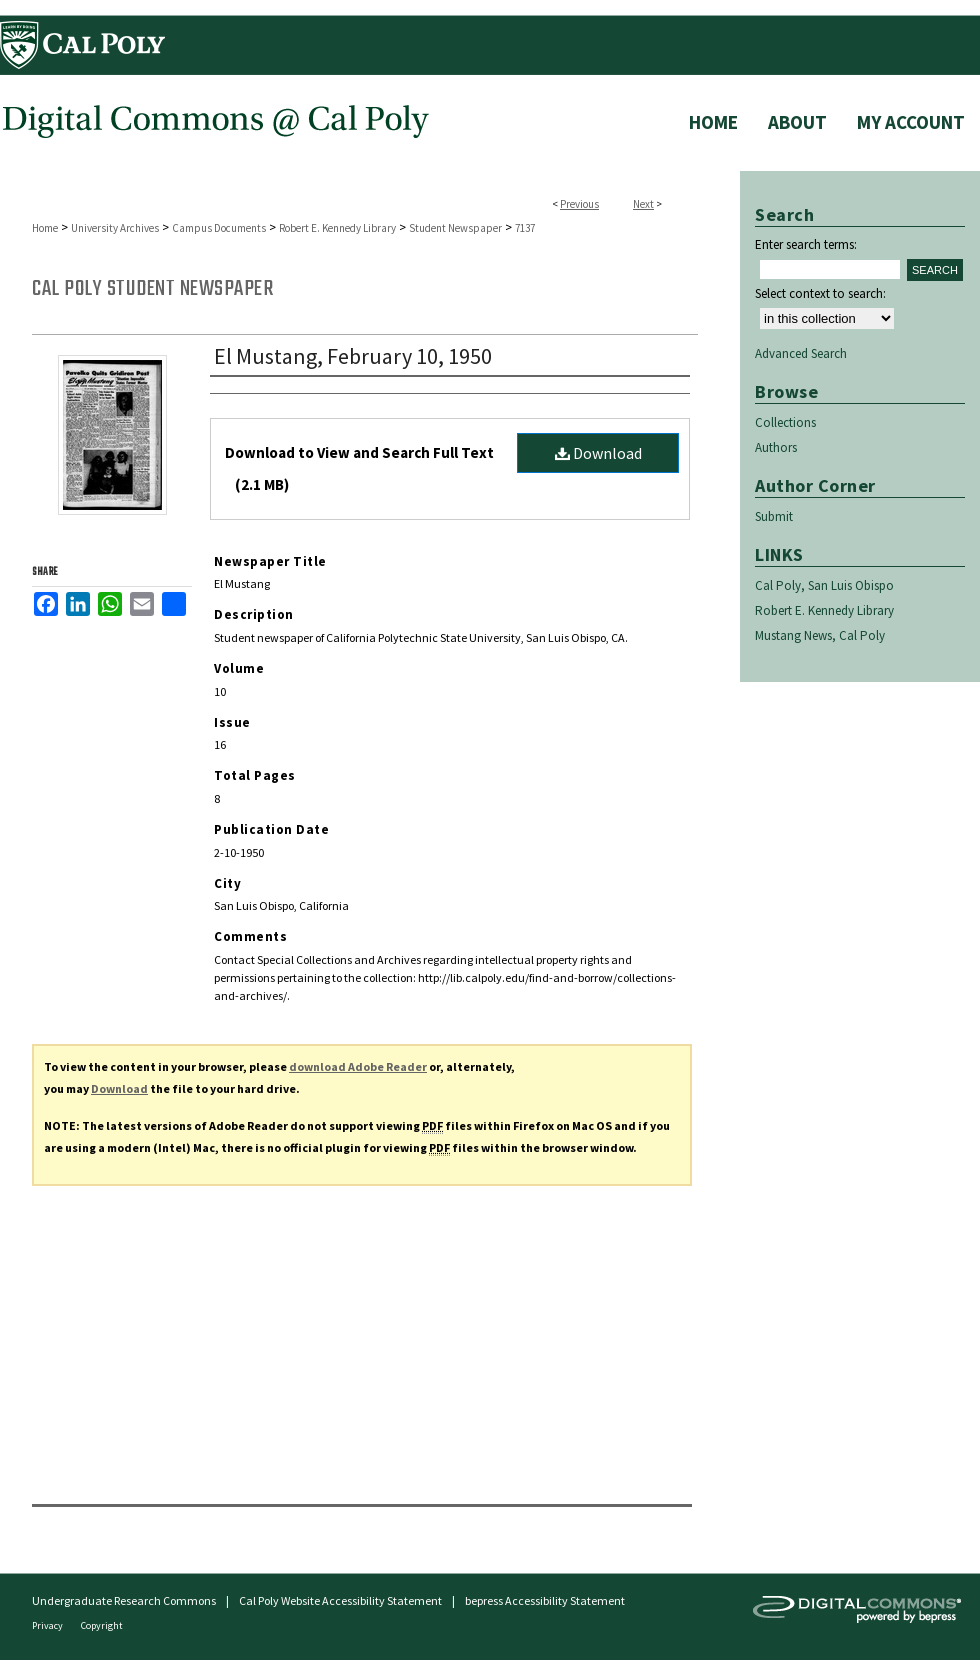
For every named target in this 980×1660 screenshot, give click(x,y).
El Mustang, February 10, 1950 (353, 356)
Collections (785, 422)
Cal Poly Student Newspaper (152, 289)
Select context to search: (820, 293)
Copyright (102, 1625)
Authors (776, 447)
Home (45, 228)
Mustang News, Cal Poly (820, 635)
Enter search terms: (806, 244)
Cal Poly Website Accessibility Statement (340, 1600)
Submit (774, 516)
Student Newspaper (455, 228)
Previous (579, 204)
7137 (525, 228)
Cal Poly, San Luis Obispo (824, 585)
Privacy (48, 1625)
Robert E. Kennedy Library (337, 228)
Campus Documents (219, 228)
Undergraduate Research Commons (124, 1600)
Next (643, 204)
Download (598, 453)
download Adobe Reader (358, 1066)
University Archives (115, 228)
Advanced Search (801, 353)
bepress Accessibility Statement (545, 1600)
